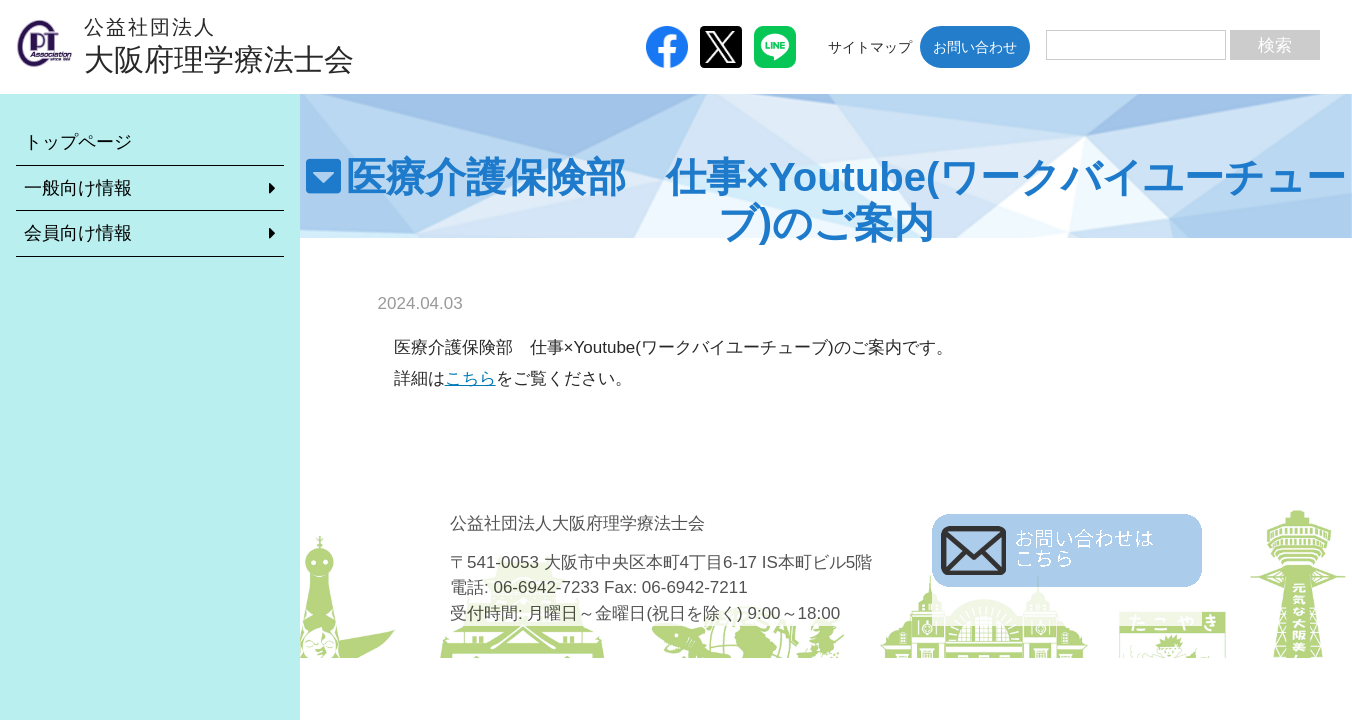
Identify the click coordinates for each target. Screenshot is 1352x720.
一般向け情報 (78, 188)
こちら (470, 378)
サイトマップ (870, 47)
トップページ (78, 142)
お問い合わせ (975, 47)
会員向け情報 (78, 233)
